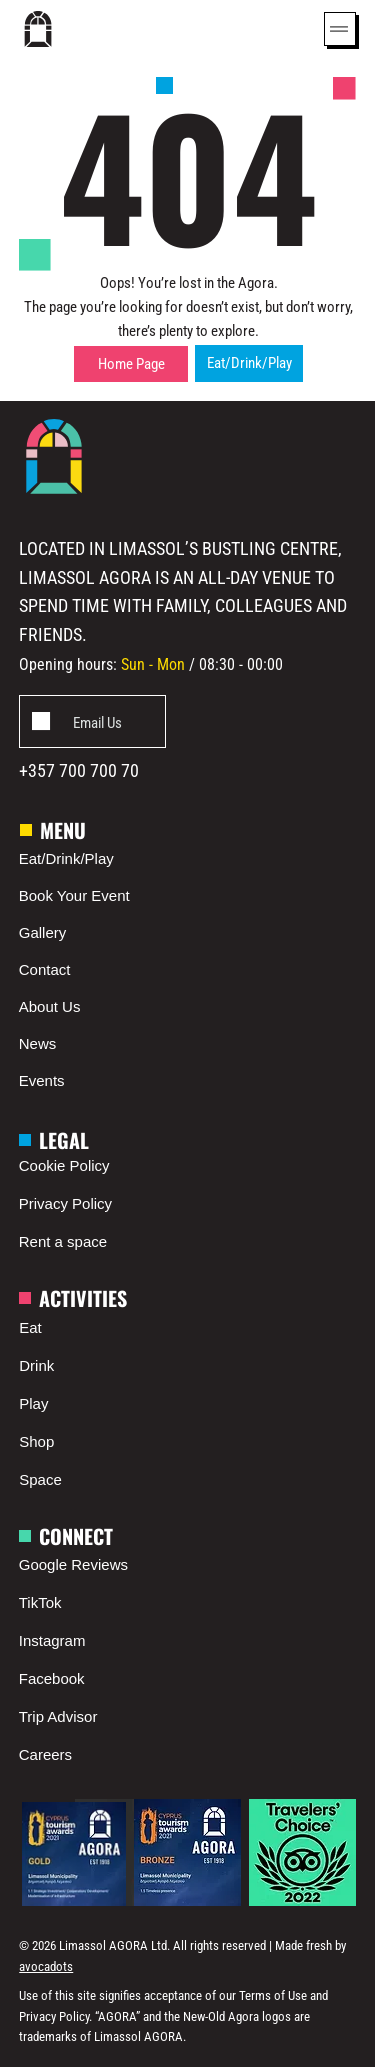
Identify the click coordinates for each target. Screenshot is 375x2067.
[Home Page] (131, 364)
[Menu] (340, 29)
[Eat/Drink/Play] (249, 363)
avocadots (46, 1966)
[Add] (91, 721)
